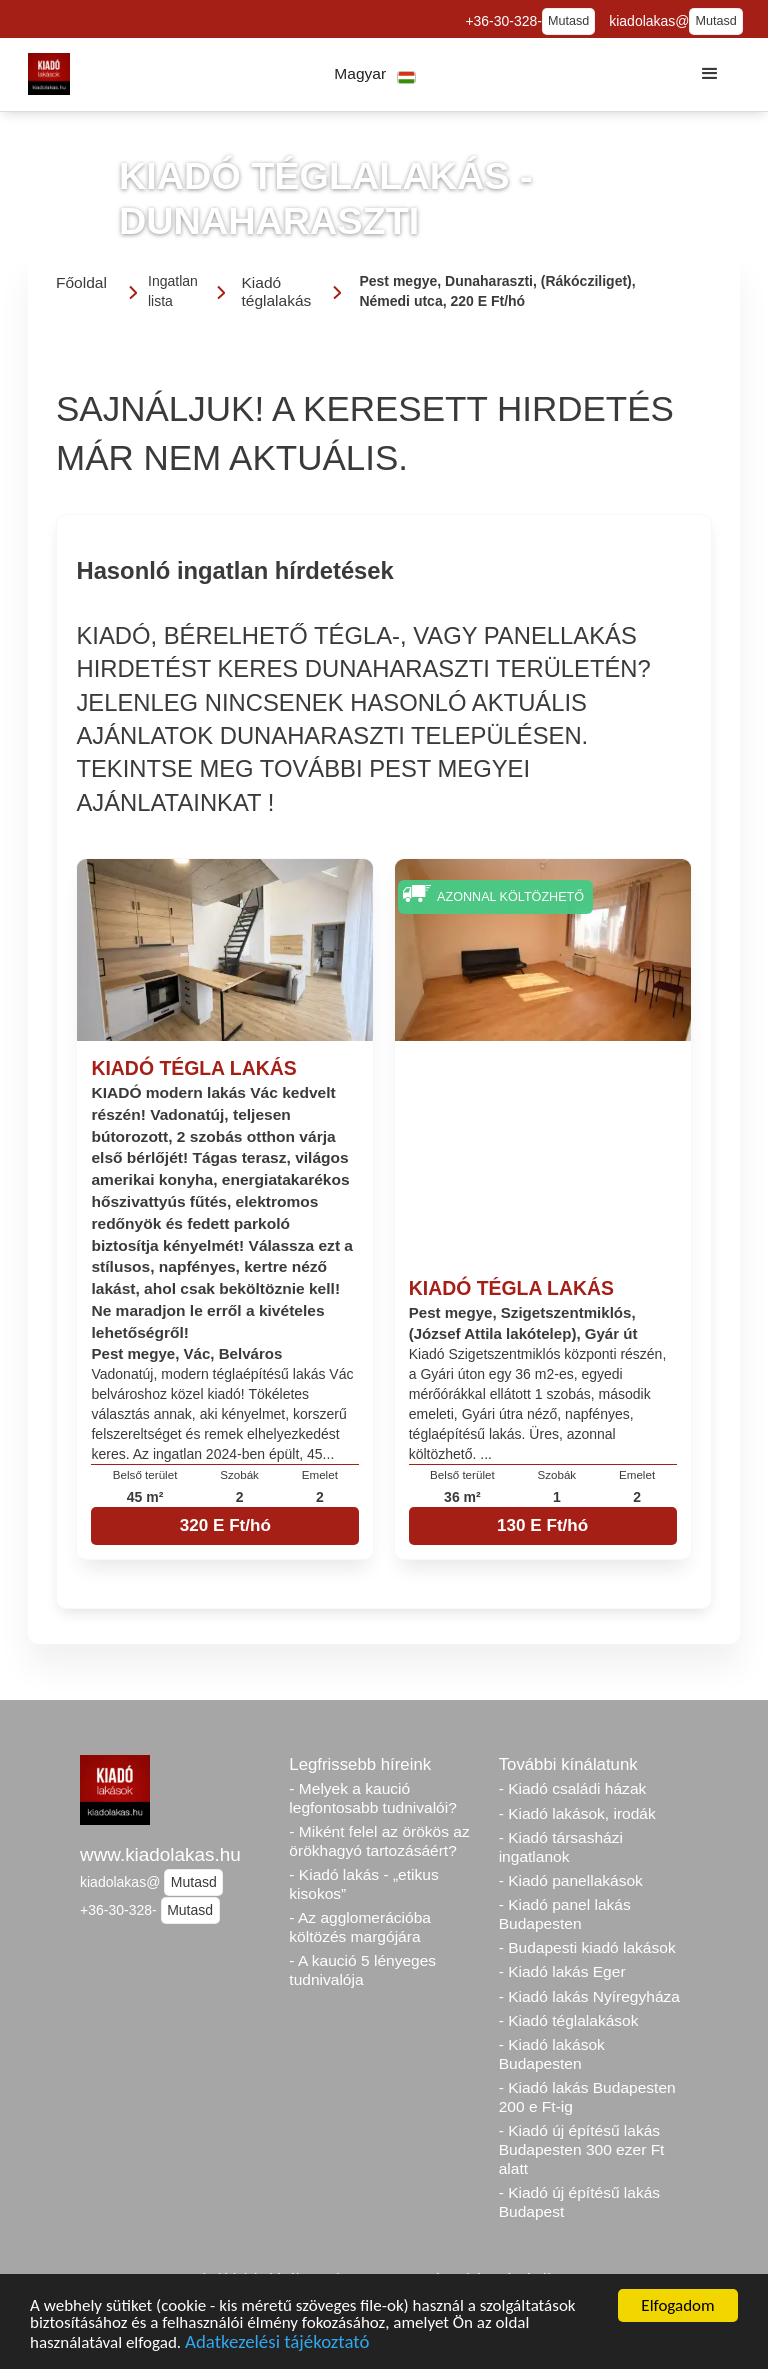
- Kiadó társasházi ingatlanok (561, 1847)
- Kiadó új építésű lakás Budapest (579, 2202)
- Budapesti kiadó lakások (587, 1947)
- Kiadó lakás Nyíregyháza (589, 1996)
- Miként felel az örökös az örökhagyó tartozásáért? (379, 1841)
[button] (375, 74)
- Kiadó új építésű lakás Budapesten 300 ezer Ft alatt (582, 2149)
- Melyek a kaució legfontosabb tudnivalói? (373, 1798)
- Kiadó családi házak (573, 1788)
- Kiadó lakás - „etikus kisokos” (363, 1884)
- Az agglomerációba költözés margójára (360, 1927)
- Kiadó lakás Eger (562, 1971)
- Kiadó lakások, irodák (577, 1813)
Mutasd (568, 21)
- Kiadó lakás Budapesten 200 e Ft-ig (587, 2097)
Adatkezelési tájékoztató (277, 2343)
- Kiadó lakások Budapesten (552, 2054)
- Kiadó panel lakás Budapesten (565, 1914)
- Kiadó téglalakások (569, 2020)
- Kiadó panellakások (571, 1880)
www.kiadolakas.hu (160, 1854)
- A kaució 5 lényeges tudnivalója (362, 1970)
